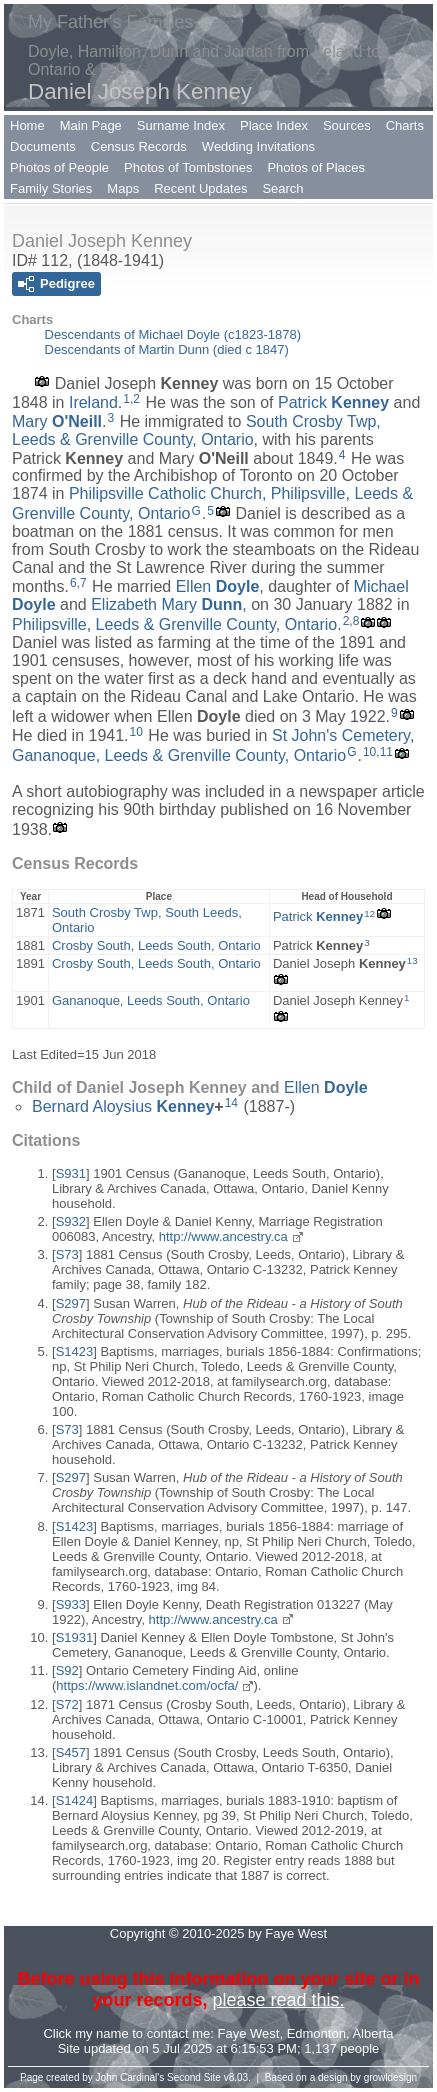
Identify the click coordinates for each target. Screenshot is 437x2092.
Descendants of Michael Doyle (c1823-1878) (173, 334)
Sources (347, 125)
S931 (71, 1173)
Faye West (249, 2033)
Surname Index (181, 125)
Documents (43, 146)
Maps (123, 188)
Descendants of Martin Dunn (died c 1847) (167, 349)
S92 (67, 1670)
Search (282, 188)
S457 (71, 1752)
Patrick (333, 402)
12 (369, 913)
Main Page (91, 125)
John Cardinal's (130, 2077)
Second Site (194, 2077)
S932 (71, 1221)
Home (27, 125)
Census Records (139, 146)
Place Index (274, 125)
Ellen (218, 586)
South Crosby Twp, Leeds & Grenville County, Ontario (196, 430)
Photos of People (59, 167)
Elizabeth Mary (166, 604)
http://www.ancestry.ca (223, 1236)
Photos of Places (316, 167)
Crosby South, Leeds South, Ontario (156, 945)
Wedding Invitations (258, 146)
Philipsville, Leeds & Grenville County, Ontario (174, 624)
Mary (57, 421)
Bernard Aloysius (123, 1106)
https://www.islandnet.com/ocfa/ (147, 1685)
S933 (71, 1604)
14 (231, 1103)
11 (386, 752)
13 (412, 960)
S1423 (75, 1351)
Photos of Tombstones (188, 167)
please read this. (278, 2000)
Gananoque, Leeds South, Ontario (151, 1000)
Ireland (93, 402)
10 (136, 732)
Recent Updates (200, 188)
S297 (71, 1303)
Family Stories (51, 188)
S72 (67, 1704)
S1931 (75, 1637)
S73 (67, 1254)
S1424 (75, 1800)
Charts (405, 125)
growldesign (390, 2077)
